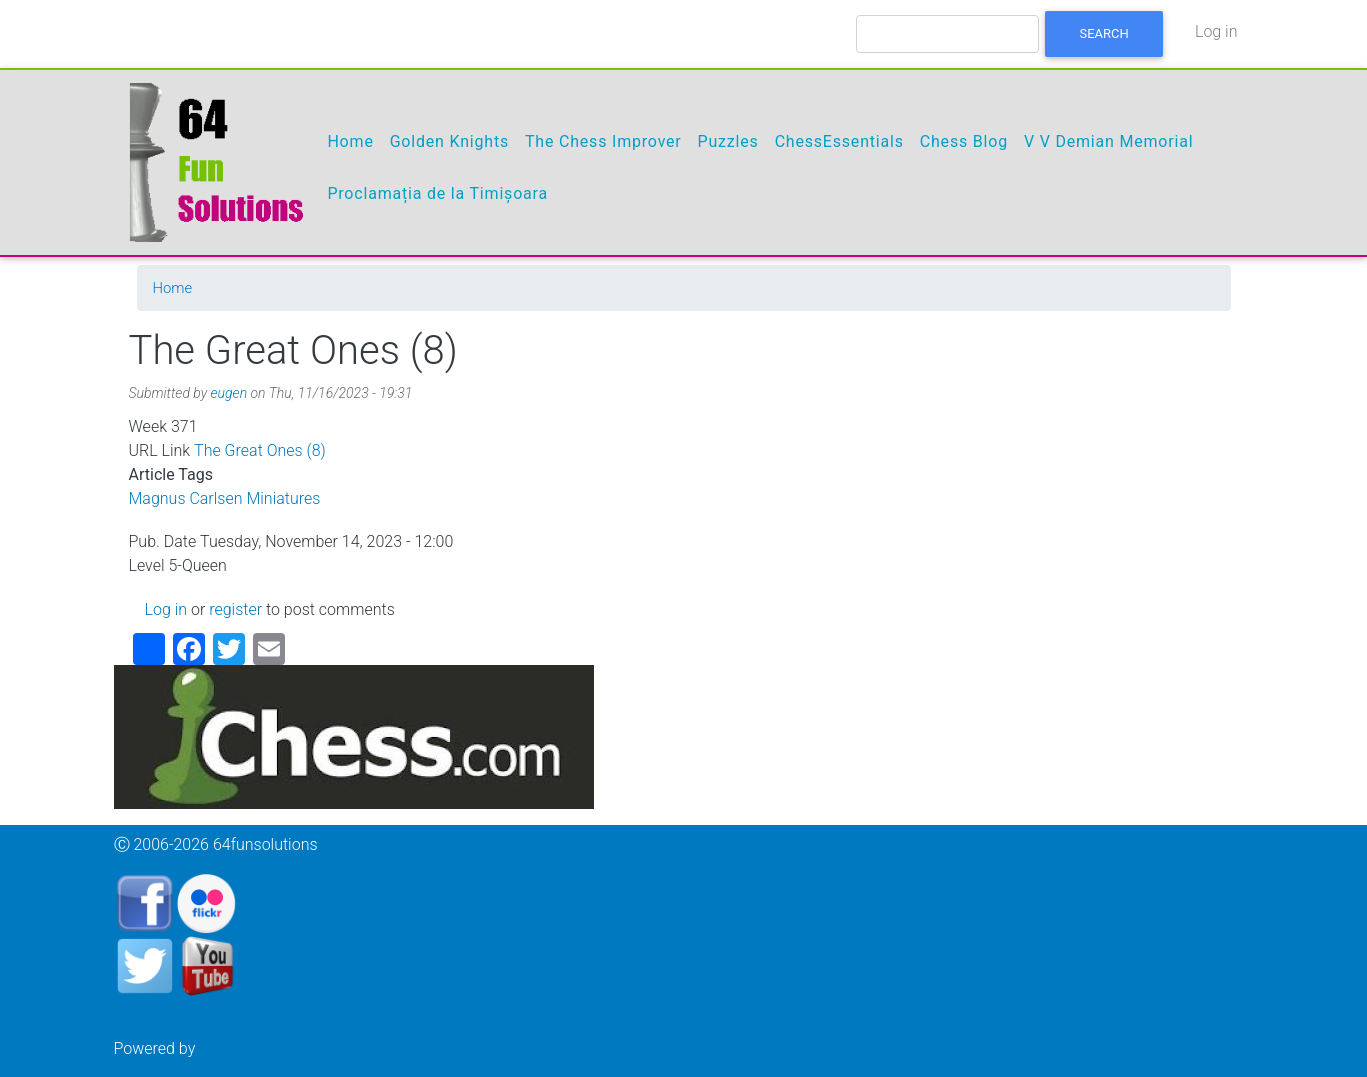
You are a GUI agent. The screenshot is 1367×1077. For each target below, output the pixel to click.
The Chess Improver (603, 141)
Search (1104, 33)
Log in (1216, 31)
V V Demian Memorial (1108, 141)
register (235, 609)
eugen (229, 393)
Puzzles (728, 141)
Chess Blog (964, 141)
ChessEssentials (839, 141)
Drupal (222, 1048)
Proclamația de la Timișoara (437, 193)
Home (350, 141)
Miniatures (283, 498)
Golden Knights (449, 141)
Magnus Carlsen (186, 498)
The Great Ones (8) (260, 450)
